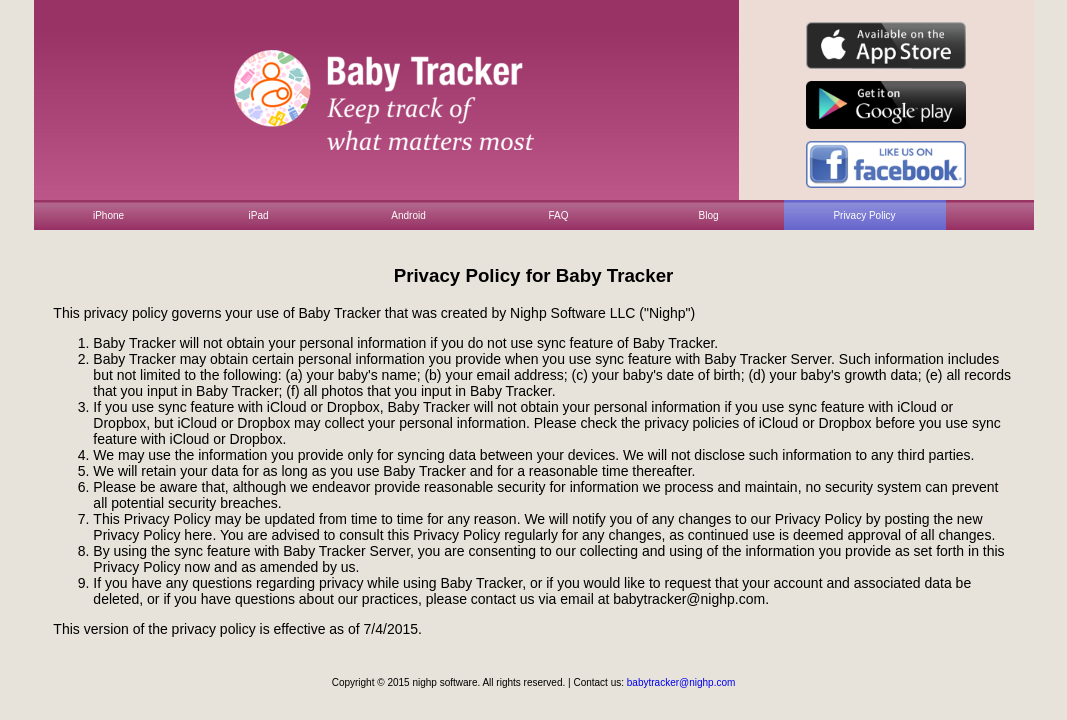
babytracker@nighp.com (681, 682)
